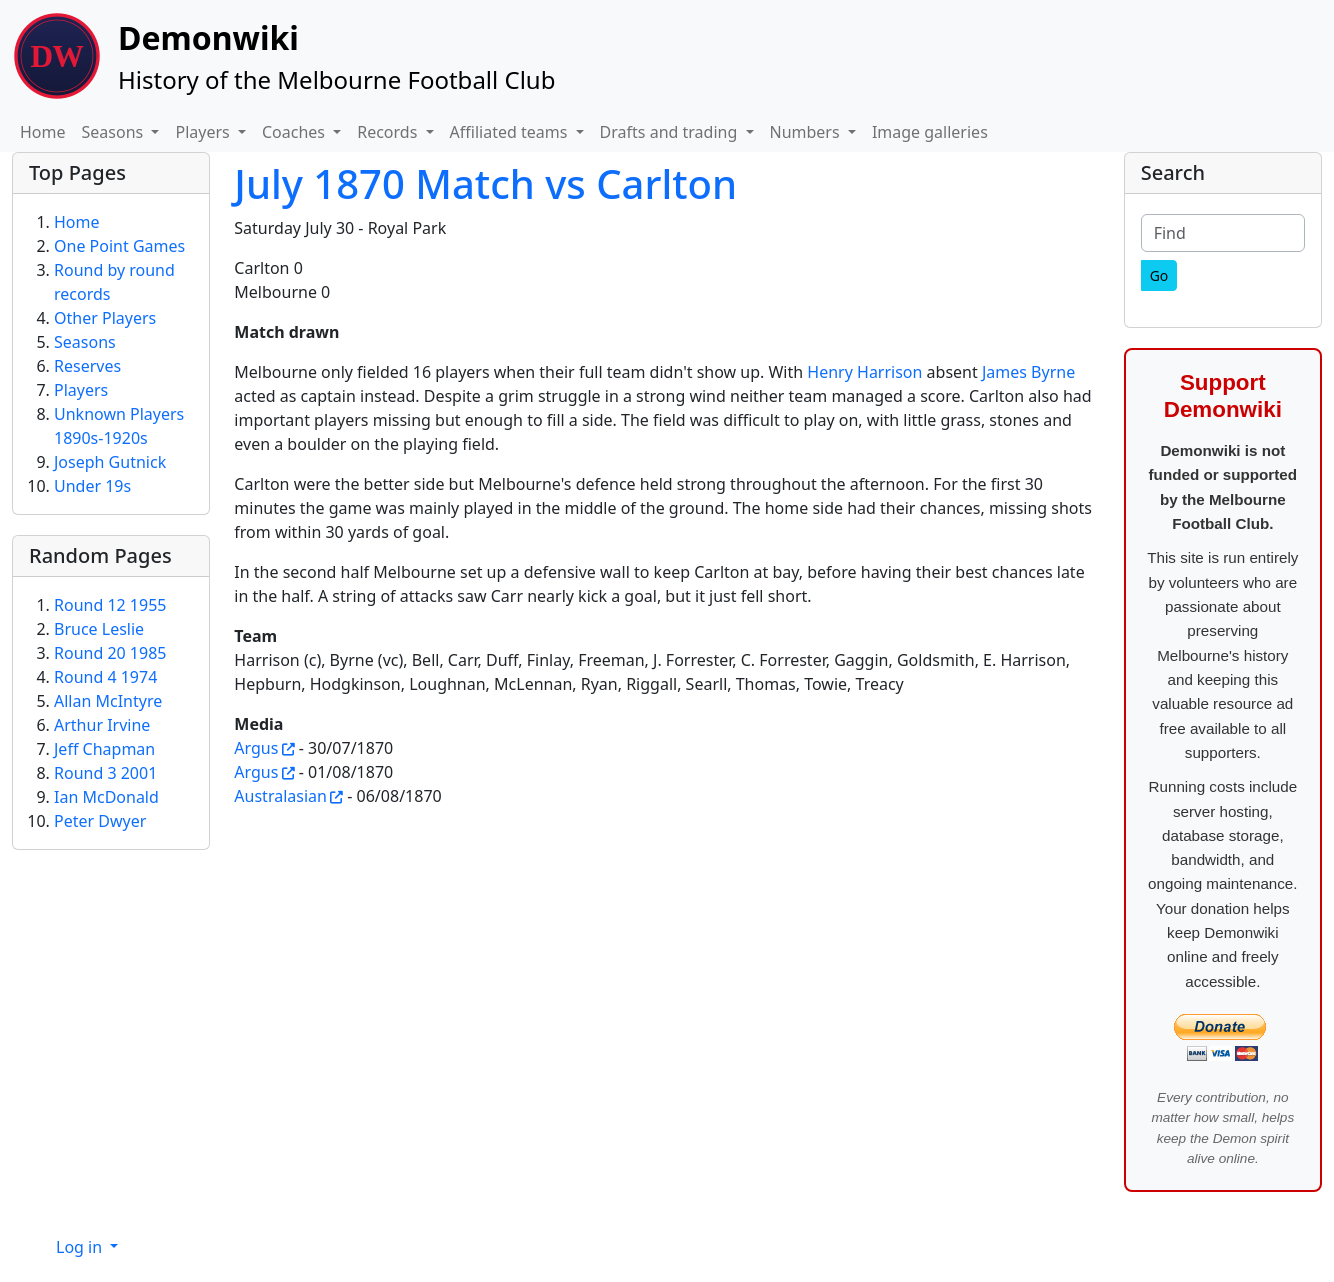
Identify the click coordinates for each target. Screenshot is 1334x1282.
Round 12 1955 (110, 605)
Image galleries (930, 132)
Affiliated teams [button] (511, 132)
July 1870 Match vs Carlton (485, 183)
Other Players (105, 318)
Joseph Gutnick (110, 462)
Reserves (87, 366)
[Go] (1159, 275)
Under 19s (92, 486)
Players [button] (204, 132)
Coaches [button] (295, 132)
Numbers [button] (807, 132)
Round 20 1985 (110, 653)
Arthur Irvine (102, 725)
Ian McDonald (106, 797)
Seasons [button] (115, 132)
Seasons (85, 342)
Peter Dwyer (100, 821)
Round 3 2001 (105, 773)
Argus (256, 748)
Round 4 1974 (105, 677)
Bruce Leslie (99, 629)
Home (43, 132)
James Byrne (1028, 372)
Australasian (280, 796)
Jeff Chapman (104, 749)
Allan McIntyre (108, 701)
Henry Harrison (864, 372)
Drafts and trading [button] (671, 132)
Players (81, 390)
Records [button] (389, 132)
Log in (81, 1247)
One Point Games (119, 246)
